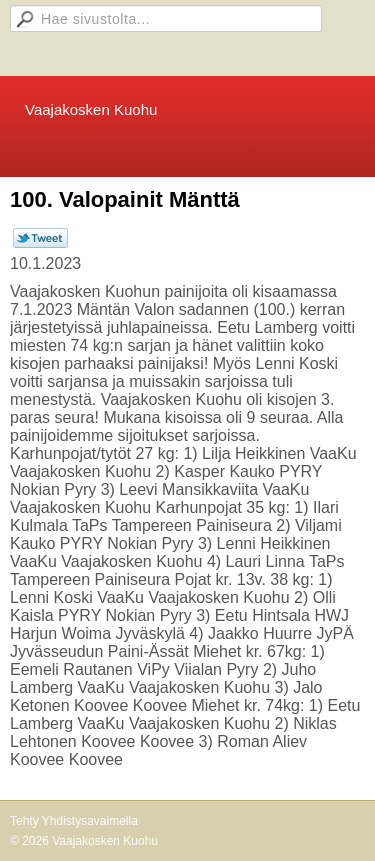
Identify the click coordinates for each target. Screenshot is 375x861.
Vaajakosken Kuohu (91, 109)
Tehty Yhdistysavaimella (74, 821)
